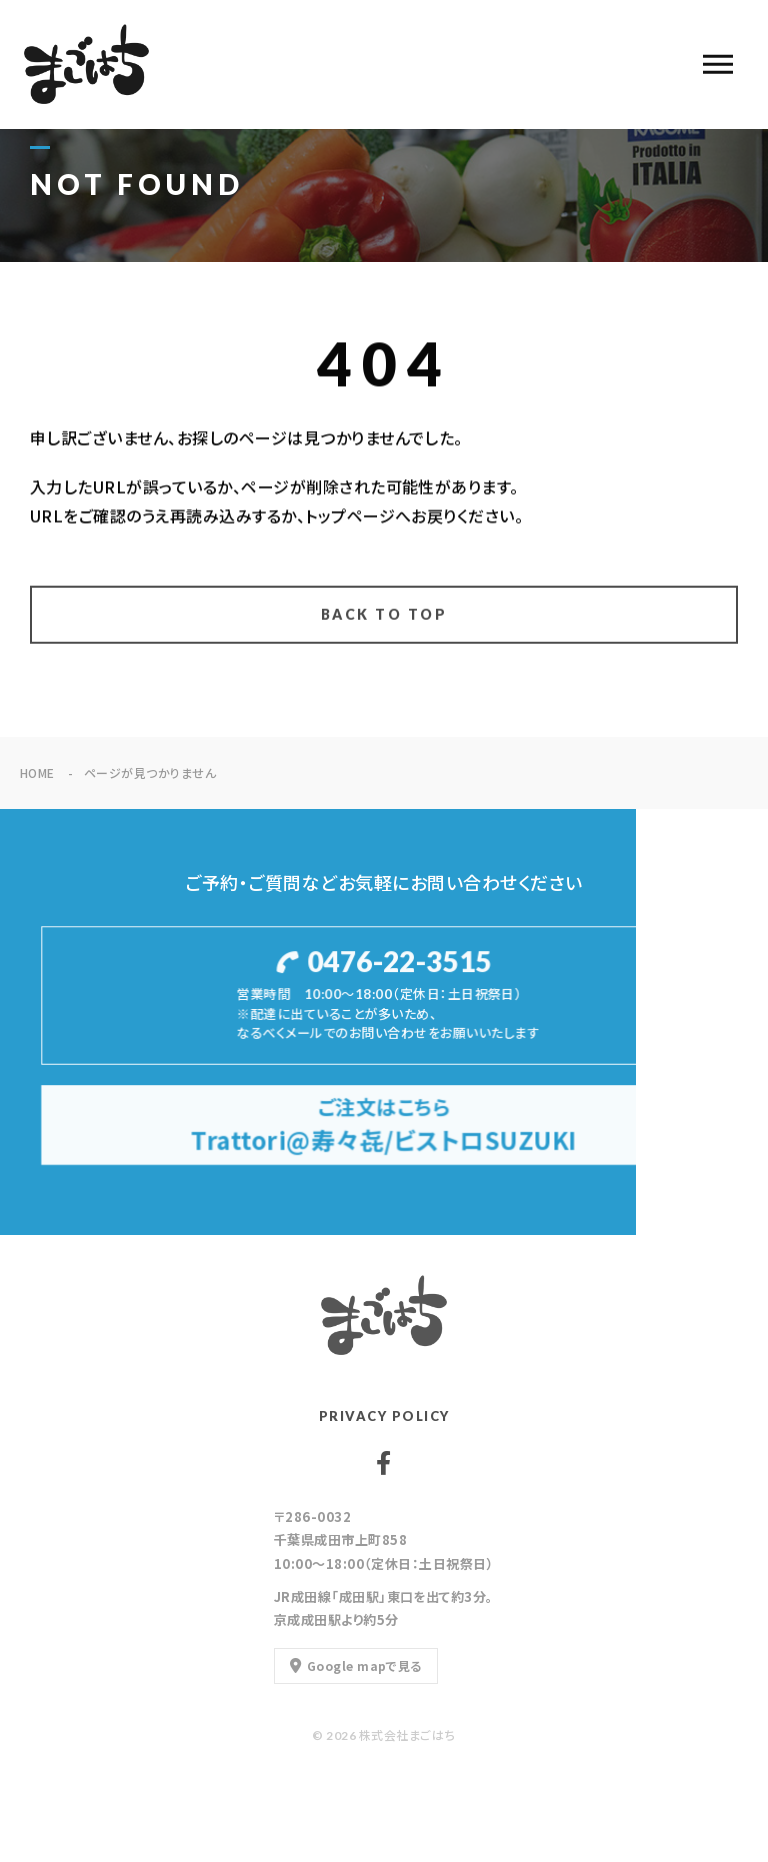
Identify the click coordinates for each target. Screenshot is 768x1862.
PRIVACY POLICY (384, 1416)
